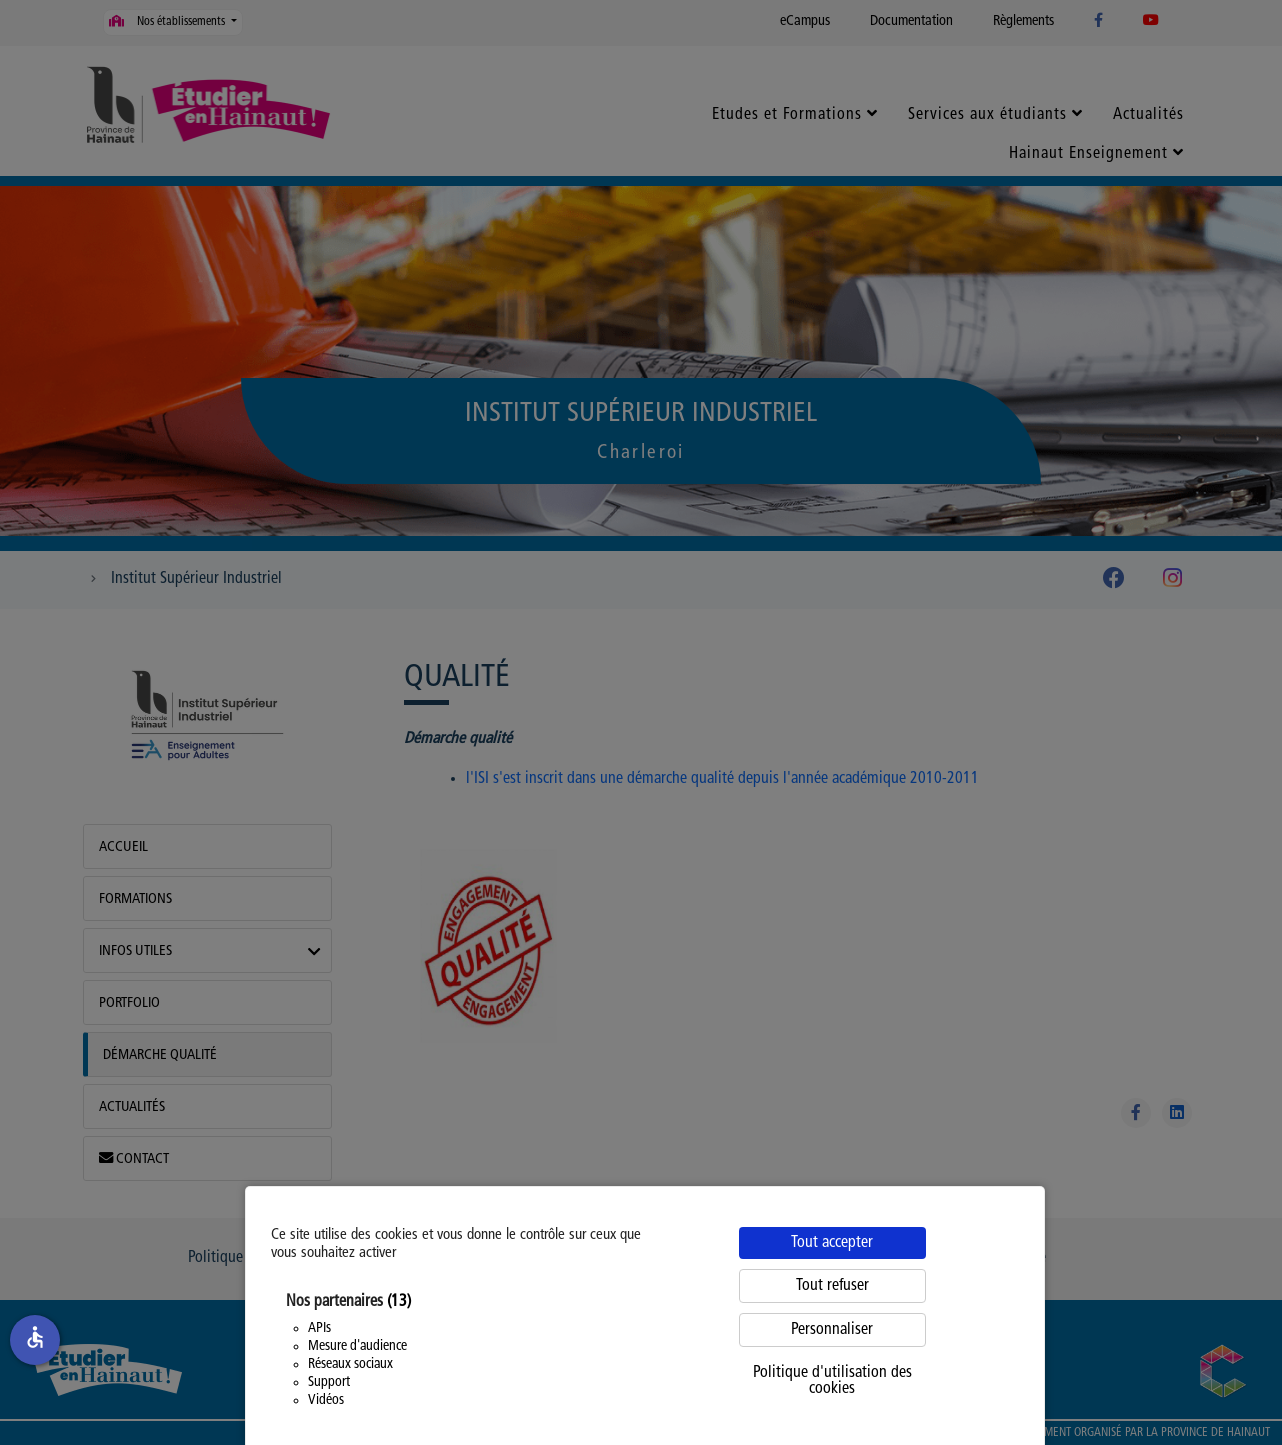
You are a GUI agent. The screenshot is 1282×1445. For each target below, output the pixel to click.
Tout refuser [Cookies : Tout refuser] (832, 1286)
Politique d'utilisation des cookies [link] (832, 1381)
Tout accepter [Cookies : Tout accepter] (832, 1243)
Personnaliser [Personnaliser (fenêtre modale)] (832, 1330)
